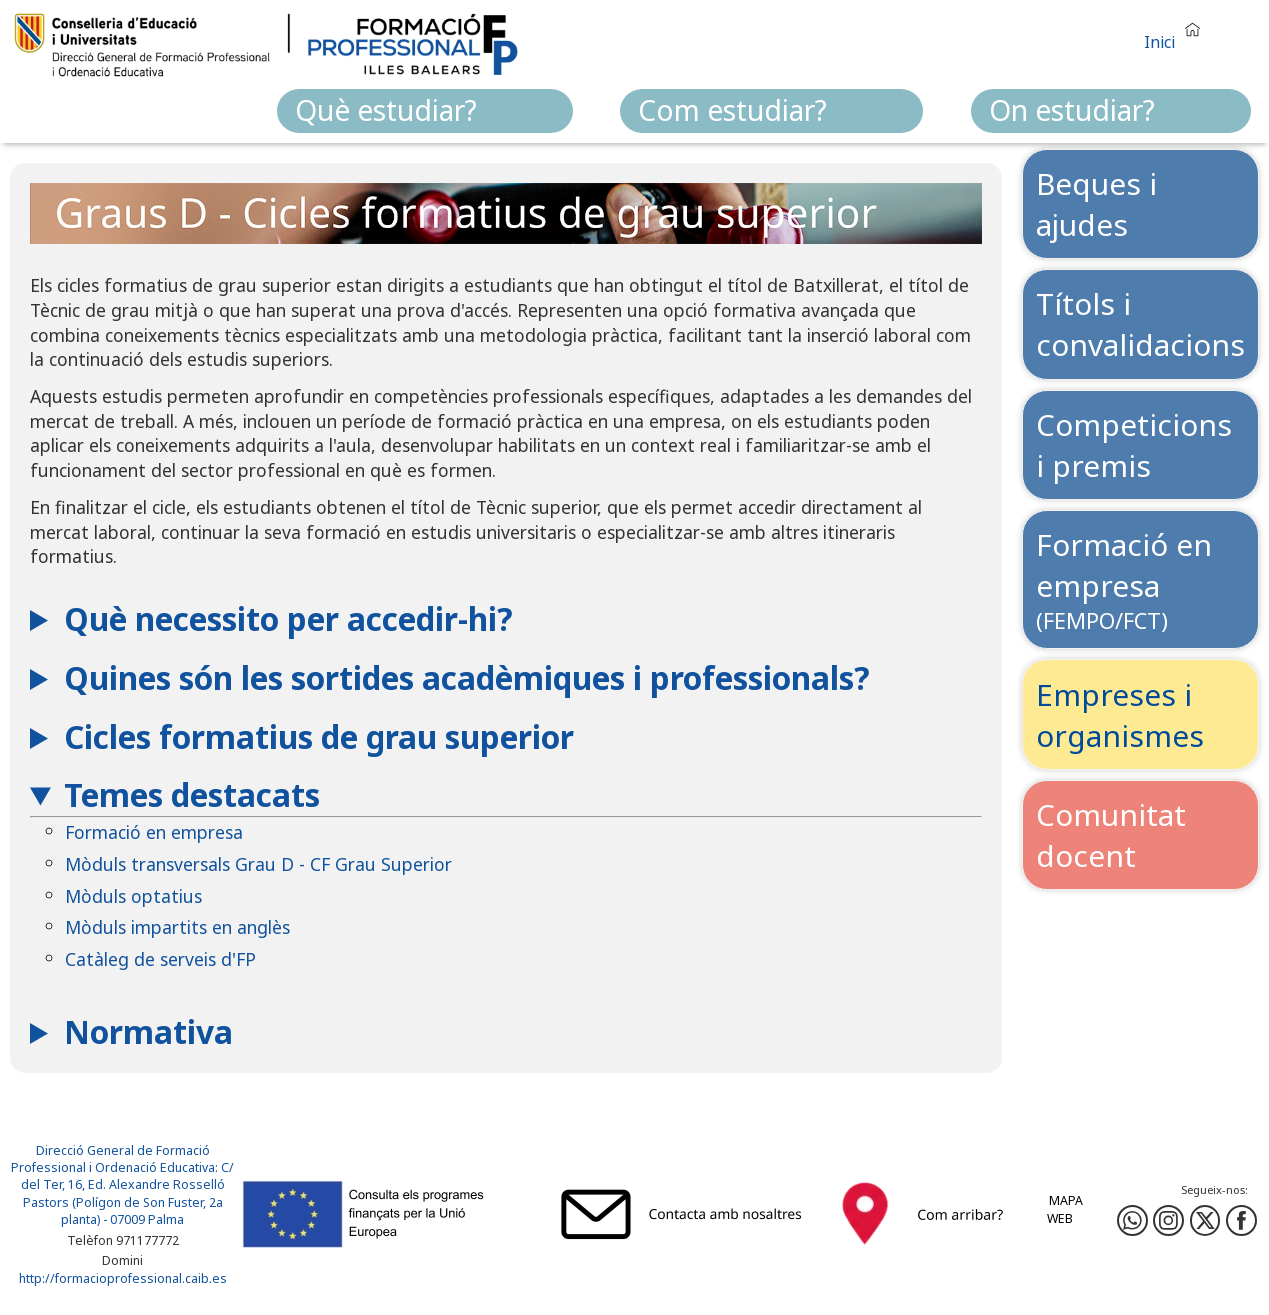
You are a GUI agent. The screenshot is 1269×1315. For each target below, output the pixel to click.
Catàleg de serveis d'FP (160, 959)
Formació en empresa (154, 833)
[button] (1177, 33)
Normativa (148, 1031)
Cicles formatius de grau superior (319, 736)
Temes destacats (192, 794)
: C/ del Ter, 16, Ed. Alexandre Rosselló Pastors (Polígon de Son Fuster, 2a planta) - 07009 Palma (128, 1193)
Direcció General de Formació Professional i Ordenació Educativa (113, 1159)
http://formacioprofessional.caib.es (123, 1279)
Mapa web (1065, 1209)
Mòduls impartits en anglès (177, 927)
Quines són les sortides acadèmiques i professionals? (467, 677)
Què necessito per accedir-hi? (288, 618)
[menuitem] (425, 111)
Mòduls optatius (133, 896)
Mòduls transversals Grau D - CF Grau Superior (258, 864)
